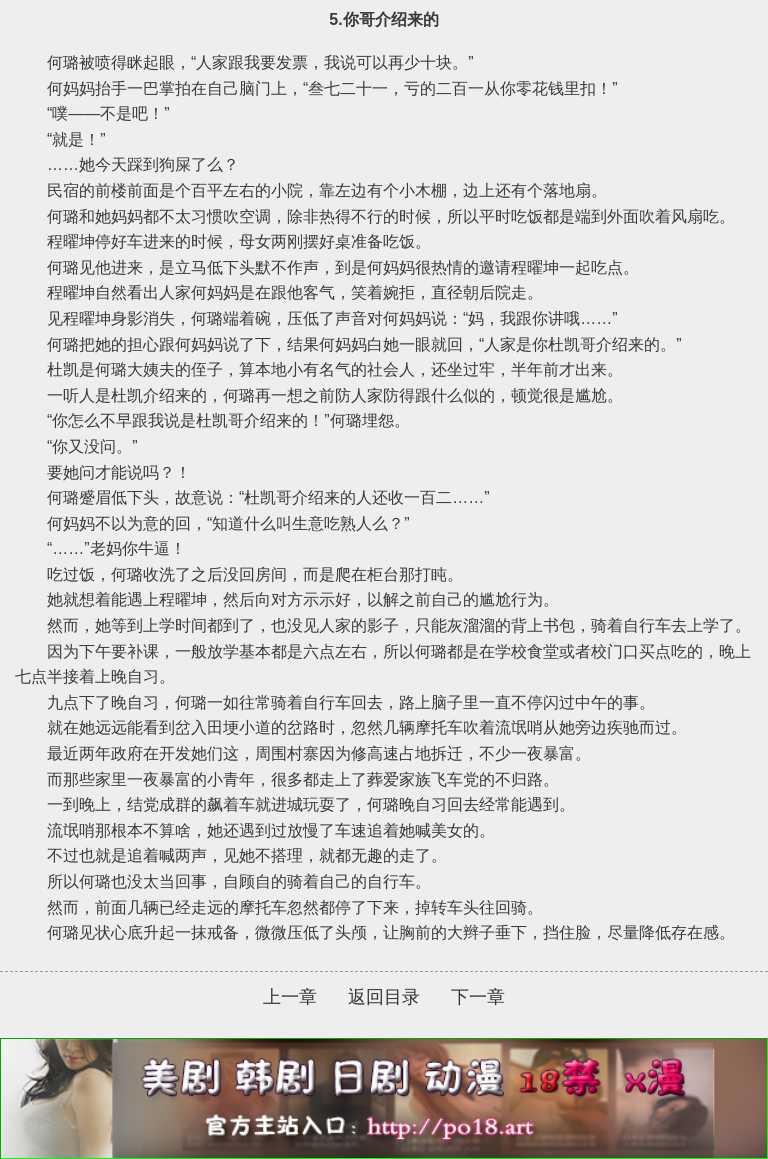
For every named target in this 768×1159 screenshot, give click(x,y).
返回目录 (384, 996)
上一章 (290, 996)
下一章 (478, 996)
